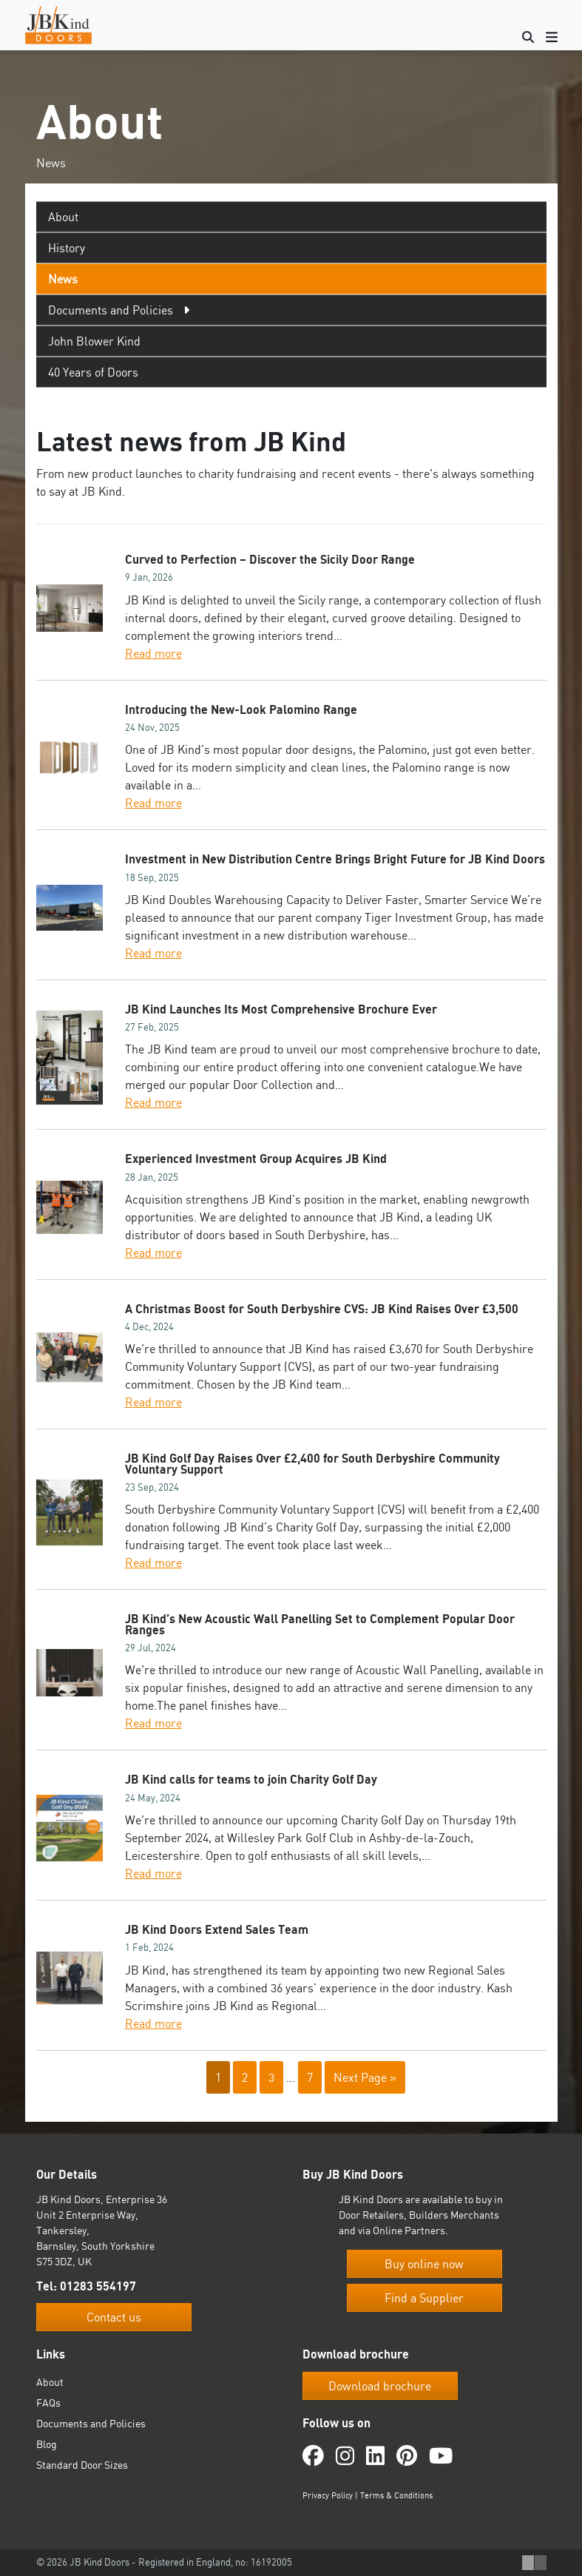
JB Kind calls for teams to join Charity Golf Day (251, 1779)
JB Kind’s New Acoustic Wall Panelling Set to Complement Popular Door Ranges (320, 1623)
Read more (153, 653)
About (63, 216)
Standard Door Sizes (82, 2464)
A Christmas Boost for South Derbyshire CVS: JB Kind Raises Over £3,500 (321, 1308)
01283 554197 (98, 2286)
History (66, 247)
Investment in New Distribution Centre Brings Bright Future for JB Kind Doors (335, 859)
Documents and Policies (91, 2423)
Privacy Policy (327, 2495)
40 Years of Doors (93, 372)
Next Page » (365, 2077)
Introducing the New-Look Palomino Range (241, 709)
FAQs (48, 2402)
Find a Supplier (424, 2297)
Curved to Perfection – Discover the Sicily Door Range (270, 559)
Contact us (114, 2317)
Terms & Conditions (396, 2495)
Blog (46, 2444)
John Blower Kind (94, 341)
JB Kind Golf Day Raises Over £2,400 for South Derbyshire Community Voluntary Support (312, 1463)
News (63, 279)
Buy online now (424, 2263)
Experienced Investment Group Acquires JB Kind (256, 1158)
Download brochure (379, 2385)
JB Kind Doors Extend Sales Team (216, 1929)
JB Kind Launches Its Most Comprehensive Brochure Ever (281, 1009)
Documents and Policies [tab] (110, 310)
